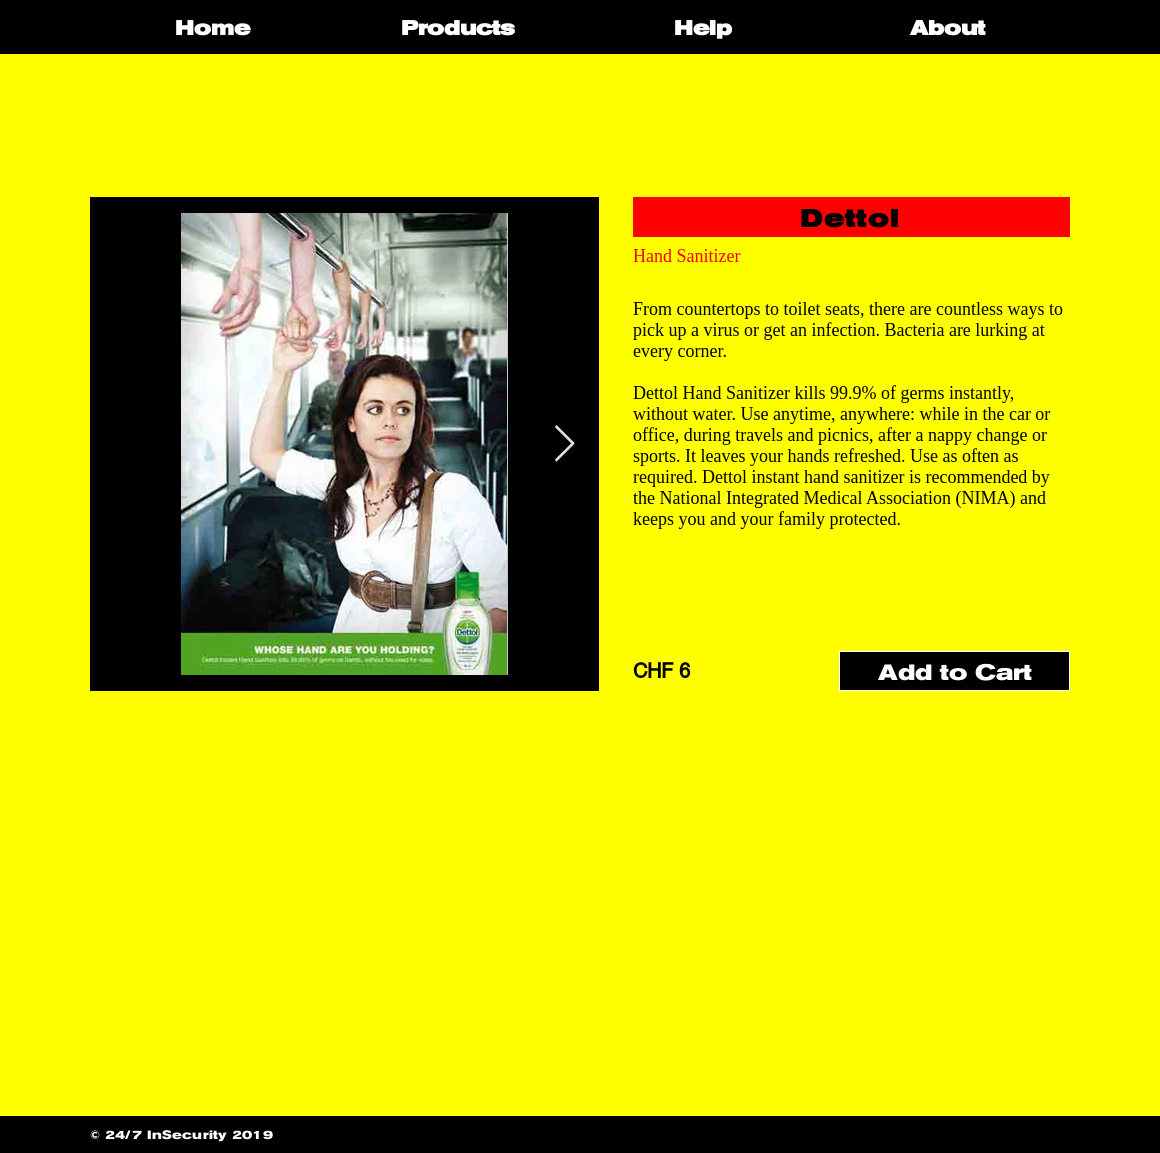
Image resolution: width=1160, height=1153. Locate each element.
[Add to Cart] (954, 671)
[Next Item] (564, 444)
